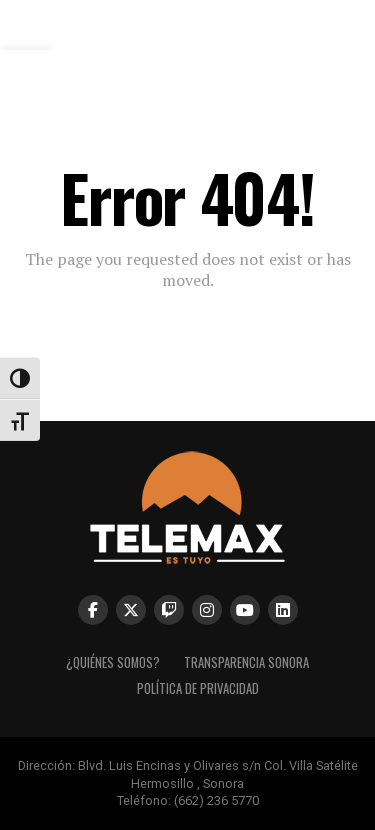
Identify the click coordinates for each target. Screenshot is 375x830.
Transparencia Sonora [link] (246, 662)
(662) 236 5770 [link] (216, 800)
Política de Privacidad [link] (198, 688)
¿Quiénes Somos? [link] (113, 662)
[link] (187, 34)
